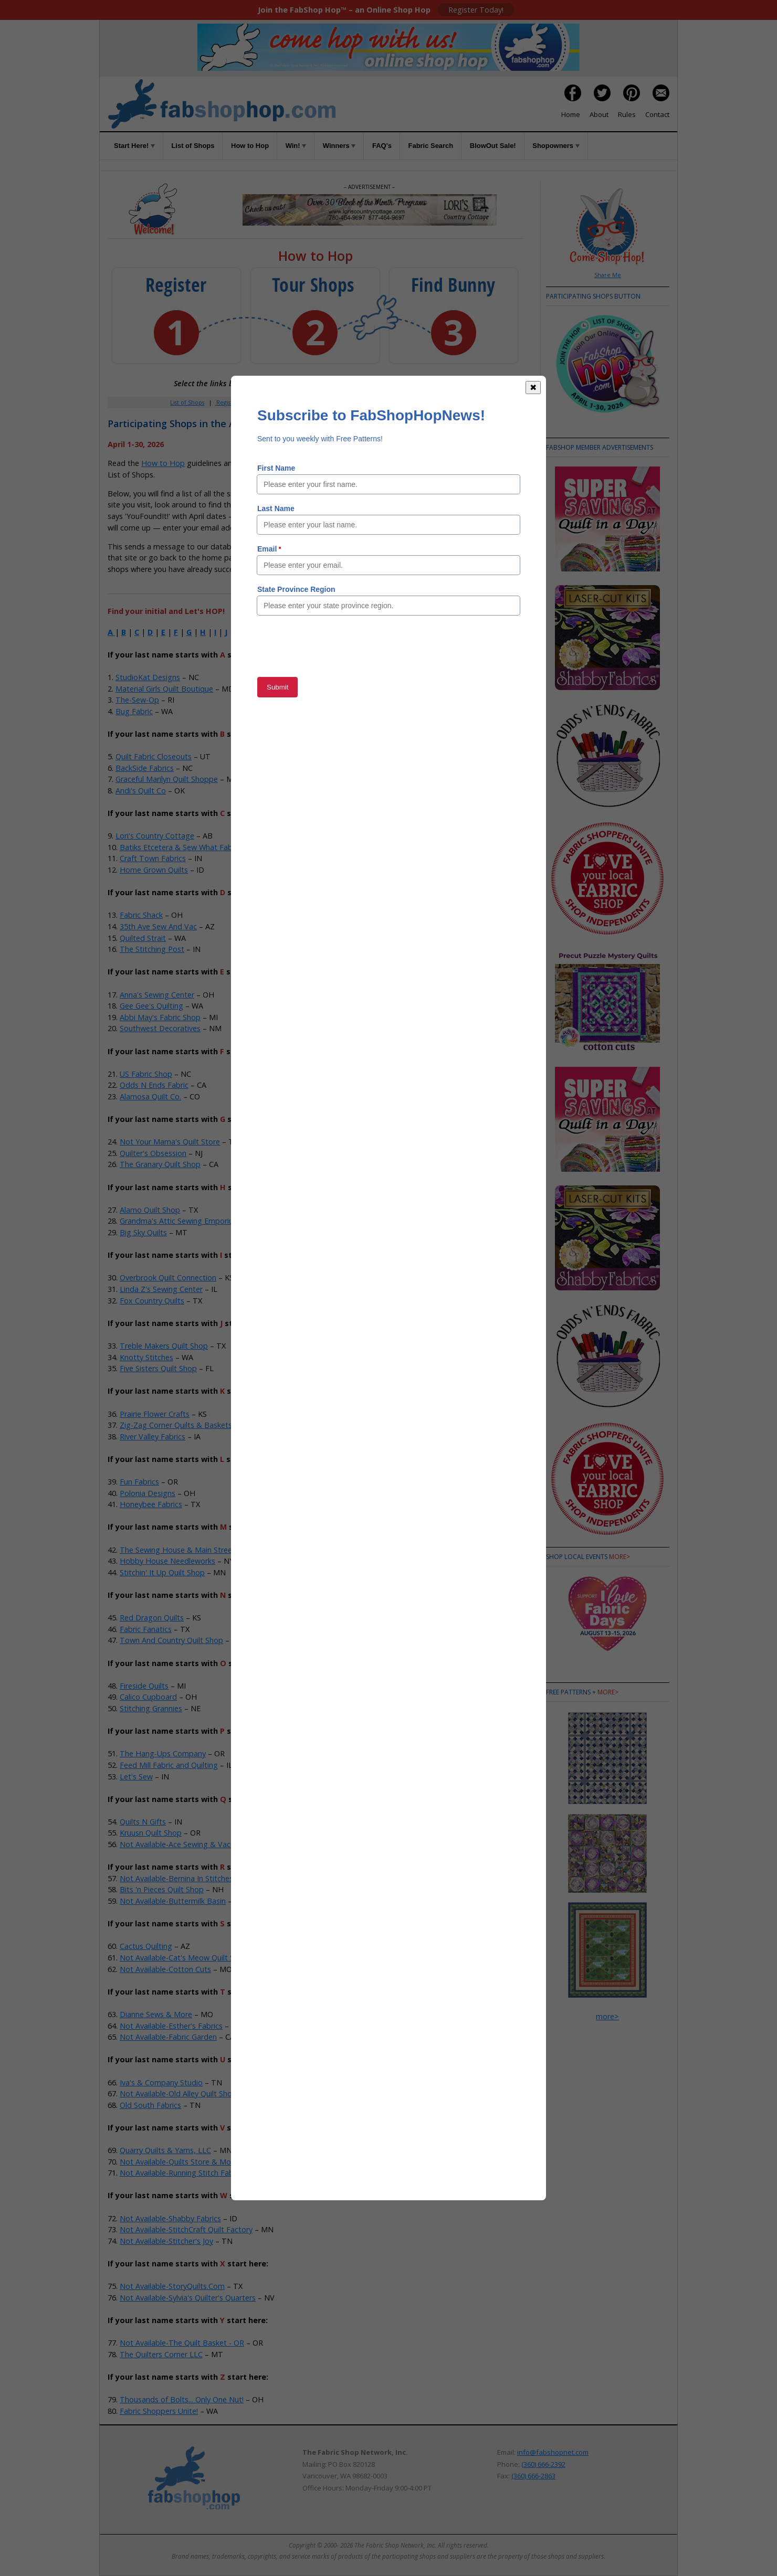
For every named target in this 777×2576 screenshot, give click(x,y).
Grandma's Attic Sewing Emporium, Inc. (188, 1221)
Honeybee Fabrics (151, 1504)
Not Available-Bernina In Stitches (176, 1878)
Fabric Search (431, 146)
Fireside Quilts (144, 1686)
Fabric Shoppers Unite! (159, 2411)
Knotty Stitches (146, 1357)
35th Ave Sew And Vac (158, 926)
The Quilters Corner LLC (161, 2354)
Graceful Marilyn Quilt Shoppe (167, 779)
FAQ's (382, 146)
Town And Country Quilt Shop (171, 1640)
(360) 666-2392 (543, 2464)
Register (227, 402)
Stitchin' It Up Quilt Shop (162, 1572)
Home (570, 114)
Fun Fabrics (139, 1482)
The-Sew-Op (137, 700)
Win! (296, 146)
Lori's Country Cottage (155, 836)
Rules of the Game (285, 463)
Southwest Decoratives (160, 1028)
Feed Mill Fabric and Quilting (169, 1765)
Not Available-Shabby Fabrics (170, 2218)
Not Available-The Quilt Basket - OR (182, 2343)
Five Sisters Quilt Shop (158, 1368)
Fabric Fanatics (146, 1629)
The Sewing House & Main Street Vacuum (192, 1550)
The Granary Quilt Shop (160, 1164)
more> (619, 1556)
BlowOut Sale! (493, 146)
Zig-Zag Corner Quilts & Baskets (176, 1425)
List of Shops (192, 146)
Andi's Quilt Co (141, 791)
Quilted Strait (143, 938)
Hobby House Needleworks (167, 1561)
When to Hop (442, 402)
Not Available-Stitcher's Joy (166, 2241)
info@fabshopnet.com (553, 2452)
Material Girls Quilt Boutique (164, 689)
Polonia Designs (147, 1493)
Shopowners (555, 146)
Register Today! (475, 10)
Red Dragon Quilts (152, 1618)
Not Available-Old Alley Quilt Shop (178, 2093)
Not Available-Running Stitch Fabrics (182, 2173)
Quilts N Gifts (143, 1822)
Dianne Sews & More (156, 2014)
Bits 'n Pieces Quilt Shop (162, 1889)
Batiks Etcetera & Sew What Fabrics (182, 847)
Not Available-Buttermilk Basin (173, 1901)
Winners (339, 146)
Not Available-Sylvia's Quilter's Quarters (188, 2298)
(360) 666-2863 (533, 2475)
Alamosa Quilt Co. (150, 1096)
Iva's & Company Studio (161, 2082)
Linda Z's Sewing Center (161, 1289)
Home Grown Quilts (154, 870)
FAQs (378, 402)
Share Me (607, 275)
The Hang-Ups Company (163, 1753)
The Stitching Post (152, 949)
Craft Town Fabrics (153, 858)
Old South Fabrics (150, 2105)
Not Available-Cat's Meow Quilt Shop (184, 1958)
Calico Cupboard (148, 1697)
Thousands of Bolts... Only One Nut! (182, 2399)
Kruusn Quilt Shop (151, 1833)
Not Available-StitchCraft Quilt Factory (186, 2229)
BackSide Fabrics (145, 768)
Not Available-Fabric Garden (168, 2037)
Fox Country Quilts (152, 1301)
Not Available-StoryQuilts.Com (172, 2286)
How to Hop (250, 146)
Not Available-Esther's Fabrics (171, 2026)
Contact (657, 114)
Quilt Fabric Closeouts (154, 756)
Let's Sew (136, 1777)
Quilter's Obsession (153, 1153)
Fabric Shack (141, 915)
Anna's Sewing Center (157, 995)
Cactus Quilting (146, 1946)
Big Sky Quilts (143, 1232)
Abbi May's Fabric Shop (160, 1017)
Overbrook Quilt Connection (168, 1277)
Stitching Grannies (151, 1708)
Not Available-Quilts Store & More (179, 2162)
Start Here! (134, 146)
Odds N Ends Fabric (154, 1085)
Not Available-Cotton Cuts (165, 1969)
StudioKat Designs (148, 677)
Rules (627, 114)
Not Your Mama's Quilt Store (170, 1142)
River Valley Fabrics (152, 1436)
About (599, 114)
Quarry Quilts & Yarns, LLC (165, 2150)
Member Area (270, 402)
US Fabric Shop (146, 1074)
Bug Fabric (134, 711)
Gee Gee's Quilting (151, 1006)
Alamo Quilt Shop (150, 1210)
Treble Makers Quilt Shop (164, 1346)
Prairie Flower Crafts (155, 1414)
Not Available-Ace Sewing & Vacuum (183, 1844)
